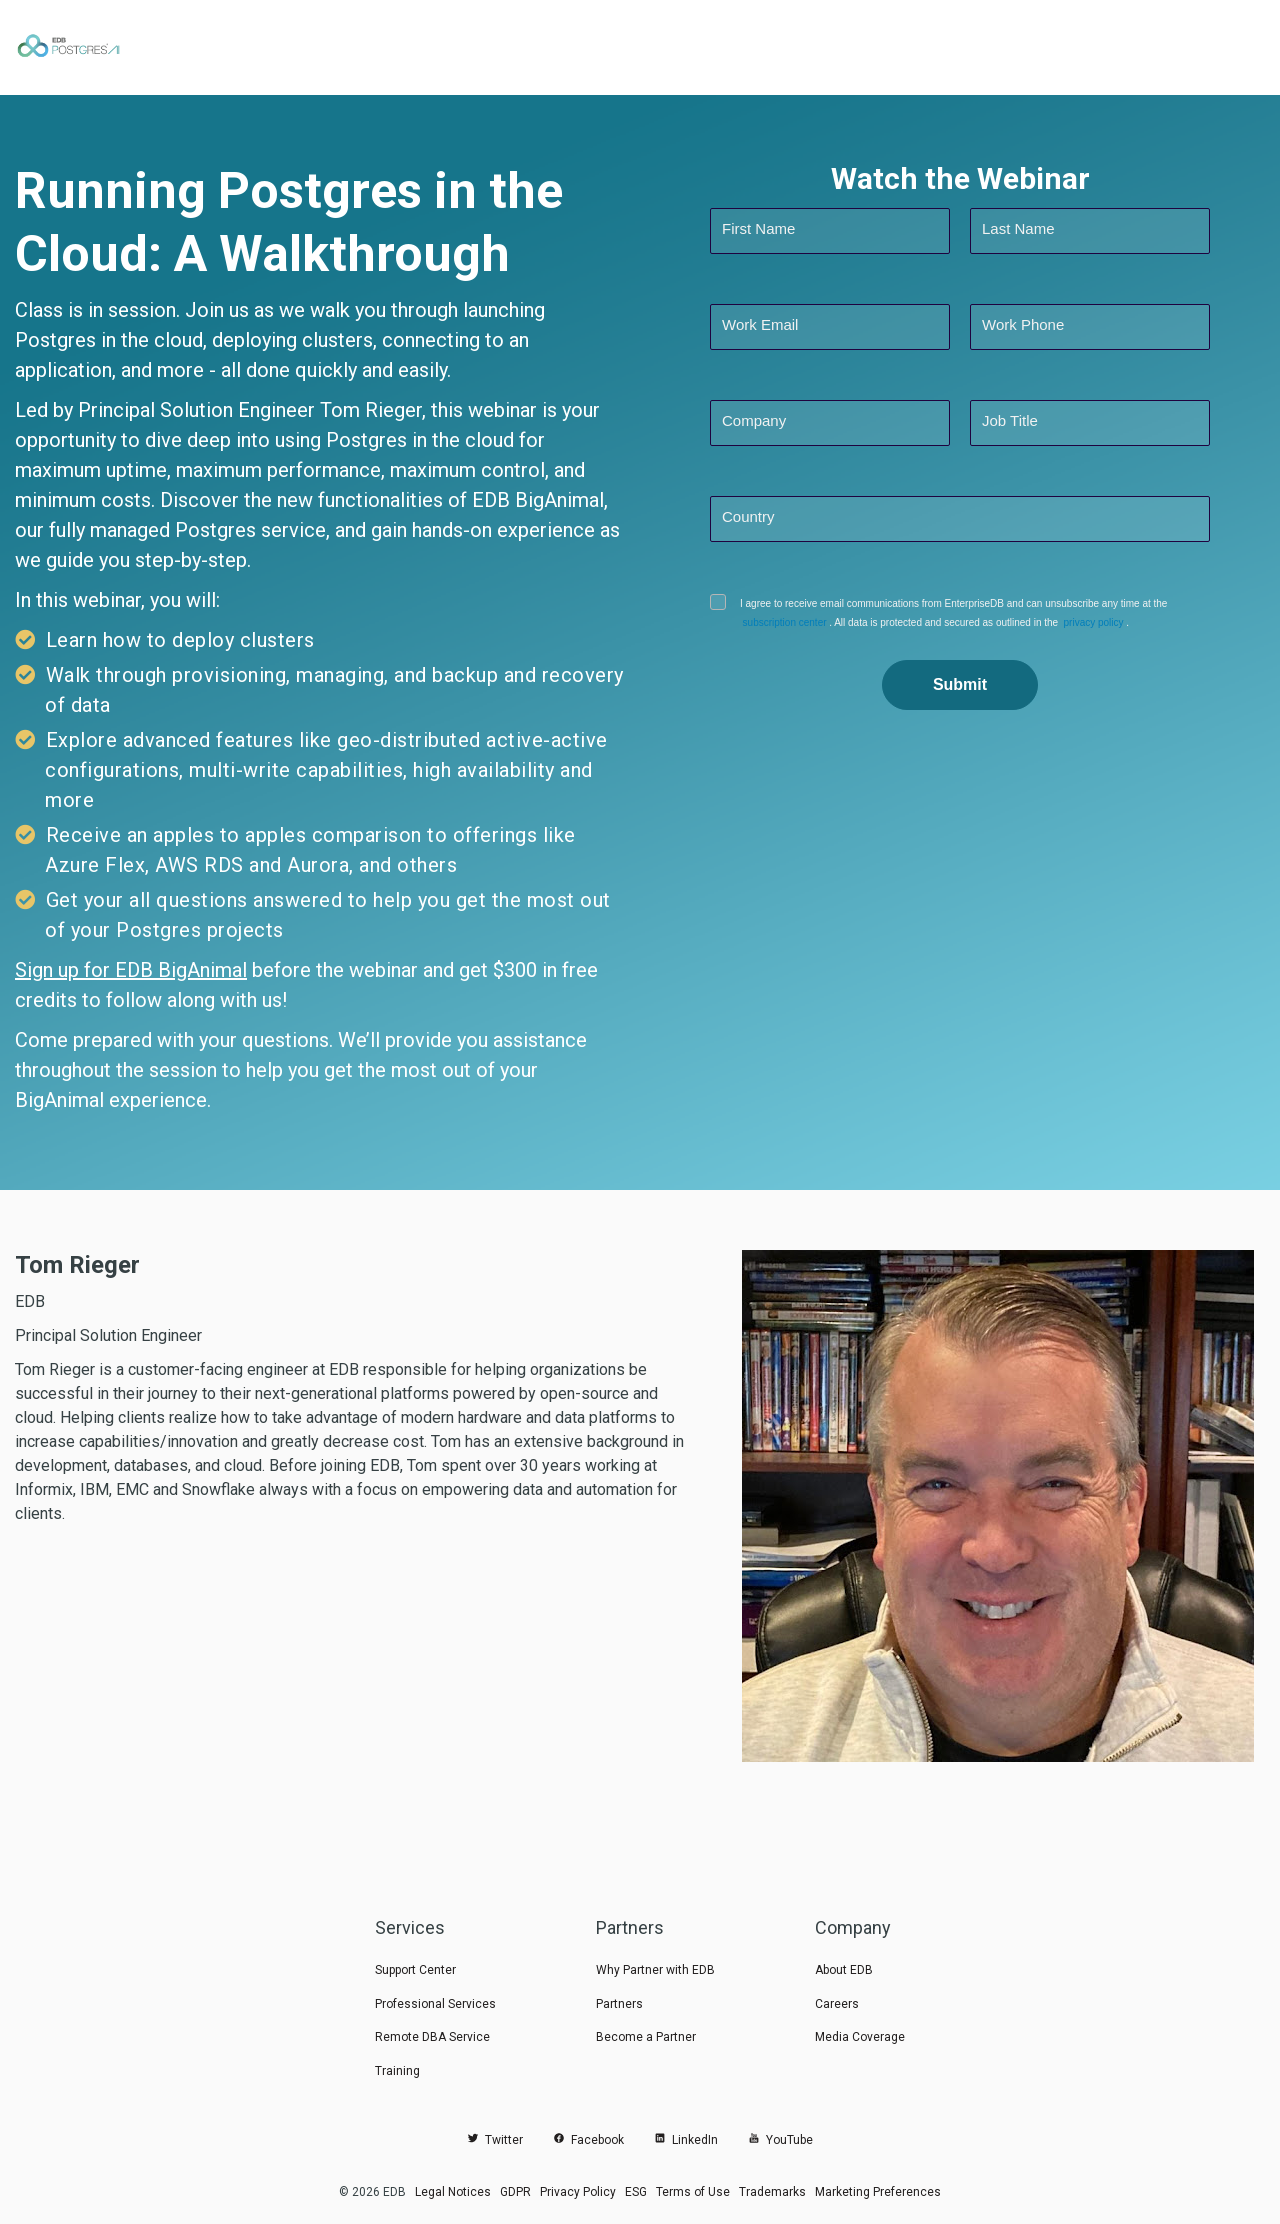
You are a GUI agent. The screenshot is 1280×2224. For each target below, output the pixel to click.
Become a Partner (646, 2037)
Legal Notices (453, 2192)
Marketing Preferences (878, 2192)
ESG (636, 2192)
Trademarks (772, 2192)
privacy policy (1084, 622)
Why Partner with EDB (655, 1970)
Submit (960, 684)
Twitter (495, 2140)
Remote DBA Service (432, 2037)
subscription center (781, 622)
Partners (619, 2004)
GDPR (515, 2192)
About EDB (844, 1970)
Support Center (415, 1970)
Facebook (588, 2140)
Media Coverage (860, 2037)
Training (397, 2071)
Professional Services (435, 2004)
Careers (837, 2004)
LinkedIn (686, 2140)
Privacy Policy (578, 2192)
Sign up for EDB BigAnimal (131, 970)
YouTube (780, 2140)
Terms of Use (693, 2192)
